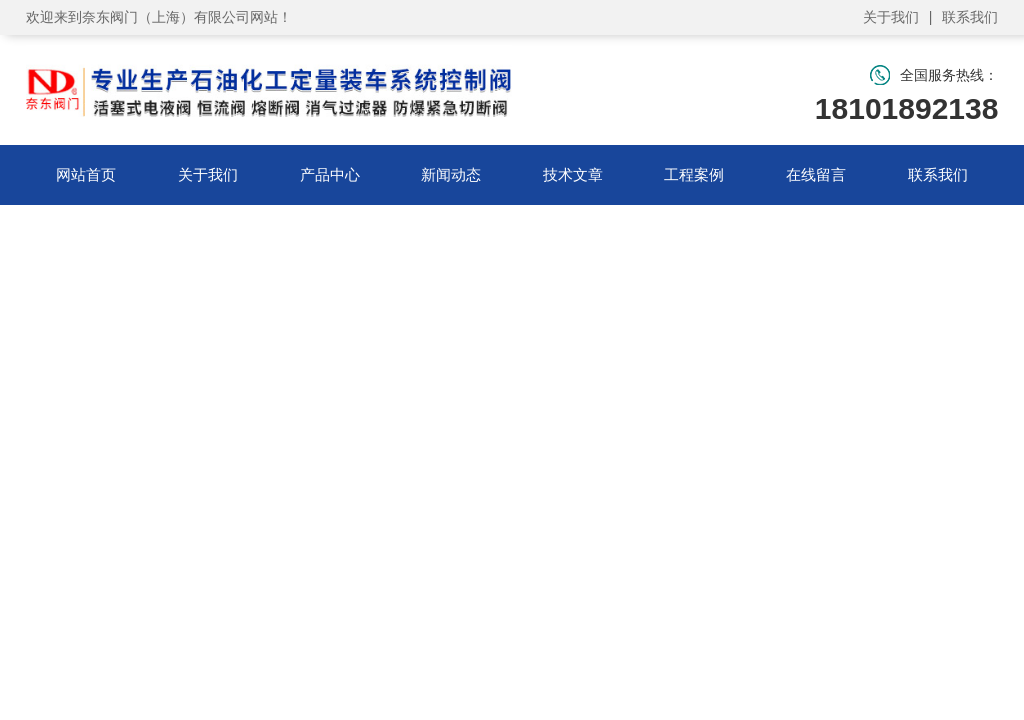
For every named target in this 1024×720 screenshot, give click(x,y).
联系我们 (970, 17)
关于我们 (891, 17)
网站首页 (86, 174)
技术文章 (573, 174)
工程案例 (694, 174)
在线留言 (816, 174)
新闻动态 (451, 174)
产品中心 (330, 174)
